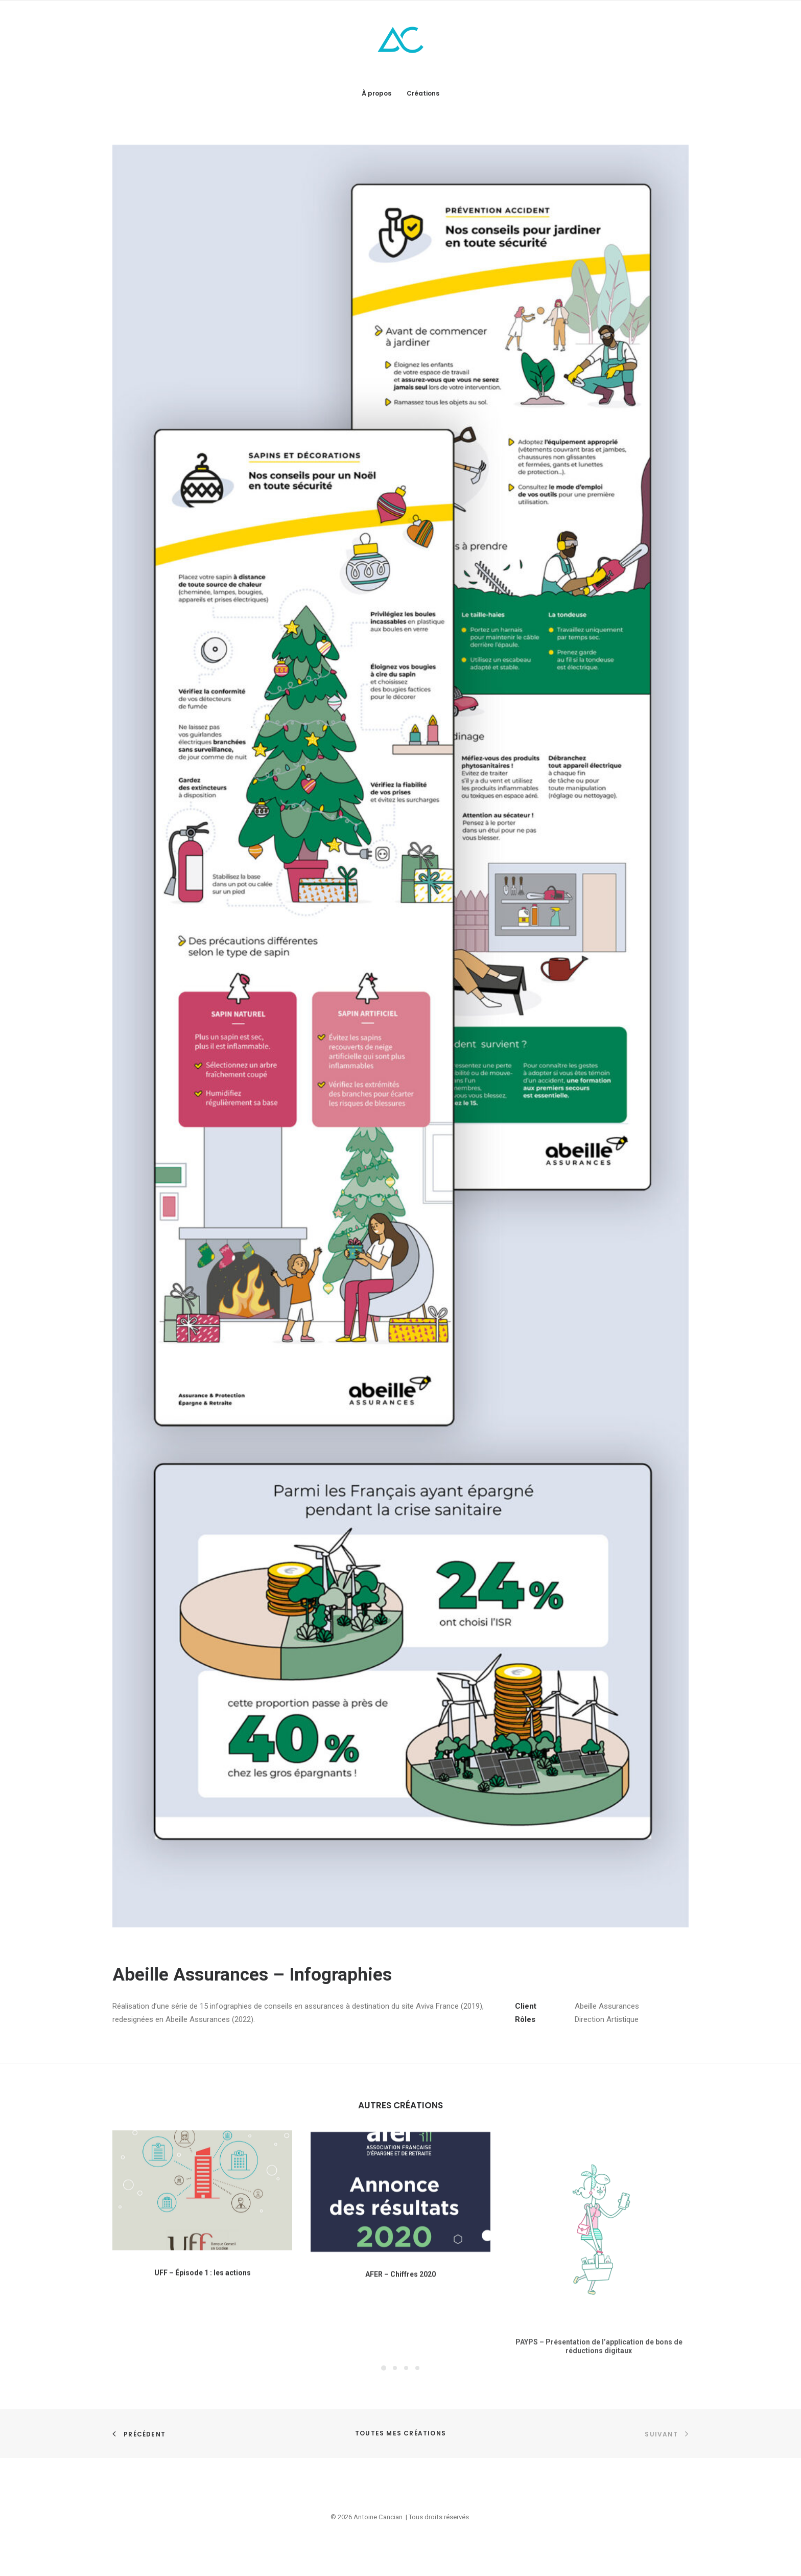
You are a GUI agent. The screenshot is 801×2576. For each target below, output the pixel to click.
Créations (423, 93)
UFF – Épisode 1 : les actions (202, 2311)
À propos (376, 93)
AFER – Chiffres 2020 (400, 2321)
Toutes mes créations (400, 2433)
